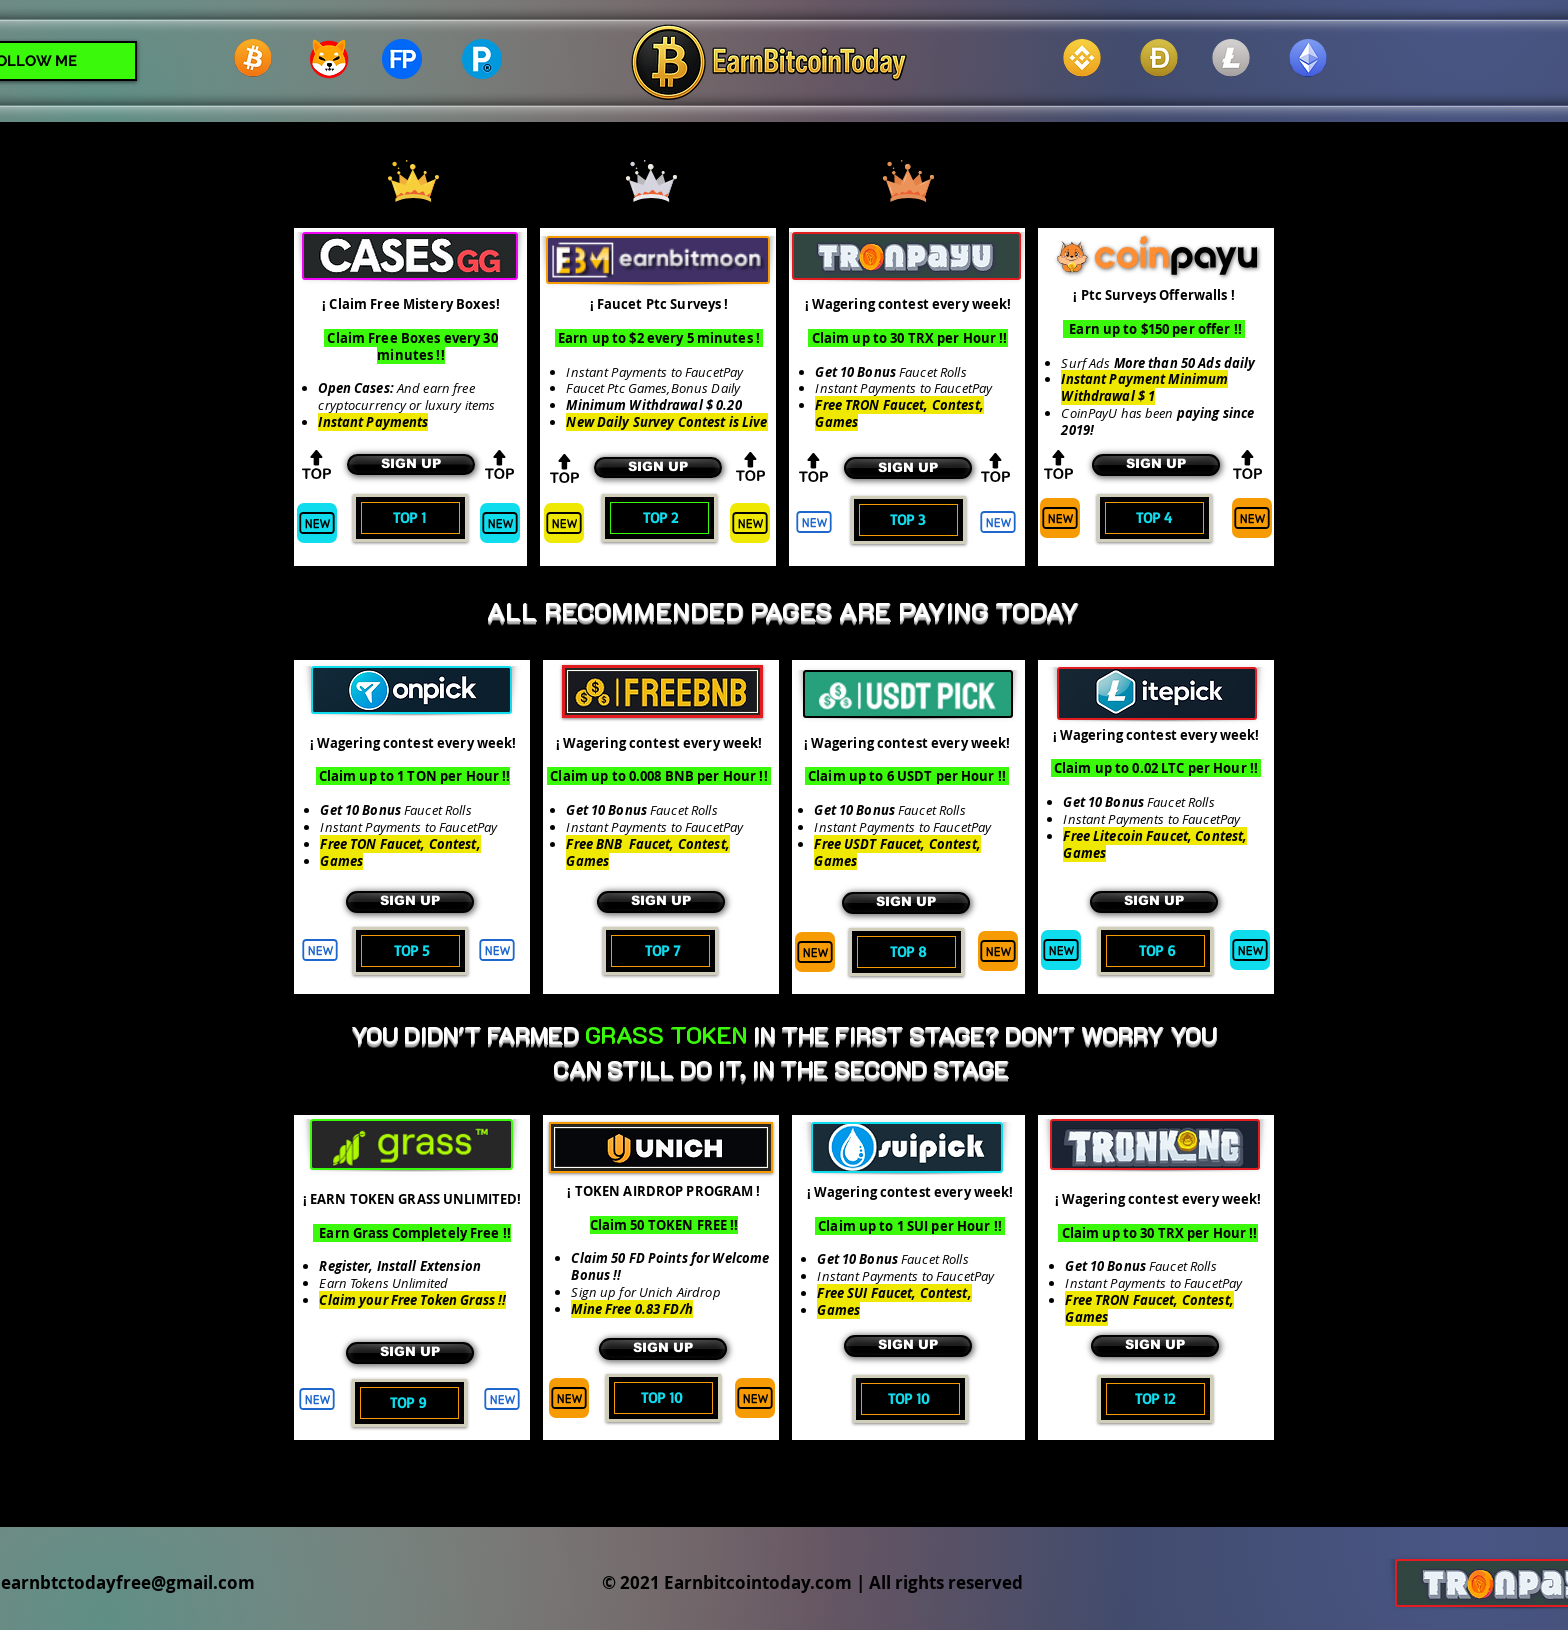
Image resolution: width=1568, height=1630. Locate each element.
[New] (317, 523)
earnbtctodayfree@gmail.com (128, 1582)
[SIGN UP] (411, 464)
